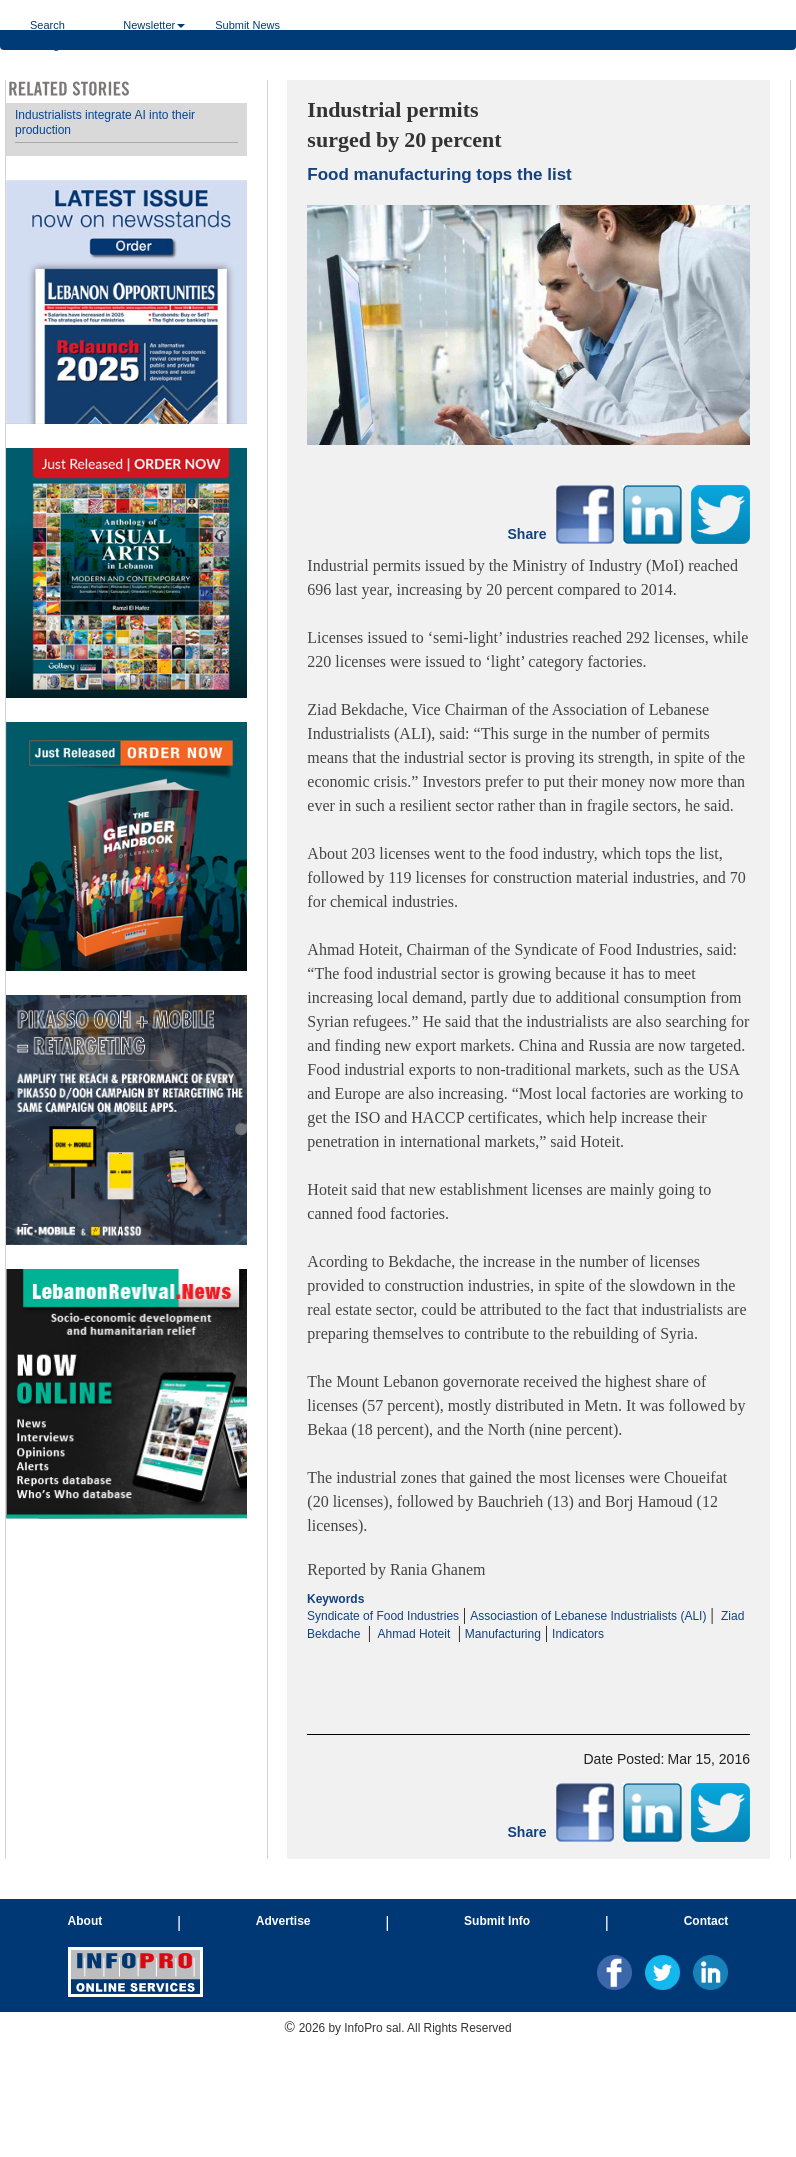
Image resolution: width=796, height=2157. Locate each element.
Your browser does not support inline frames (126, 811)
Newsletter (154, 24)
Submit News (247, 24)
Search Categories (61, 24)
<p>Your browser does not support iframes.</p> (528, 1662)
